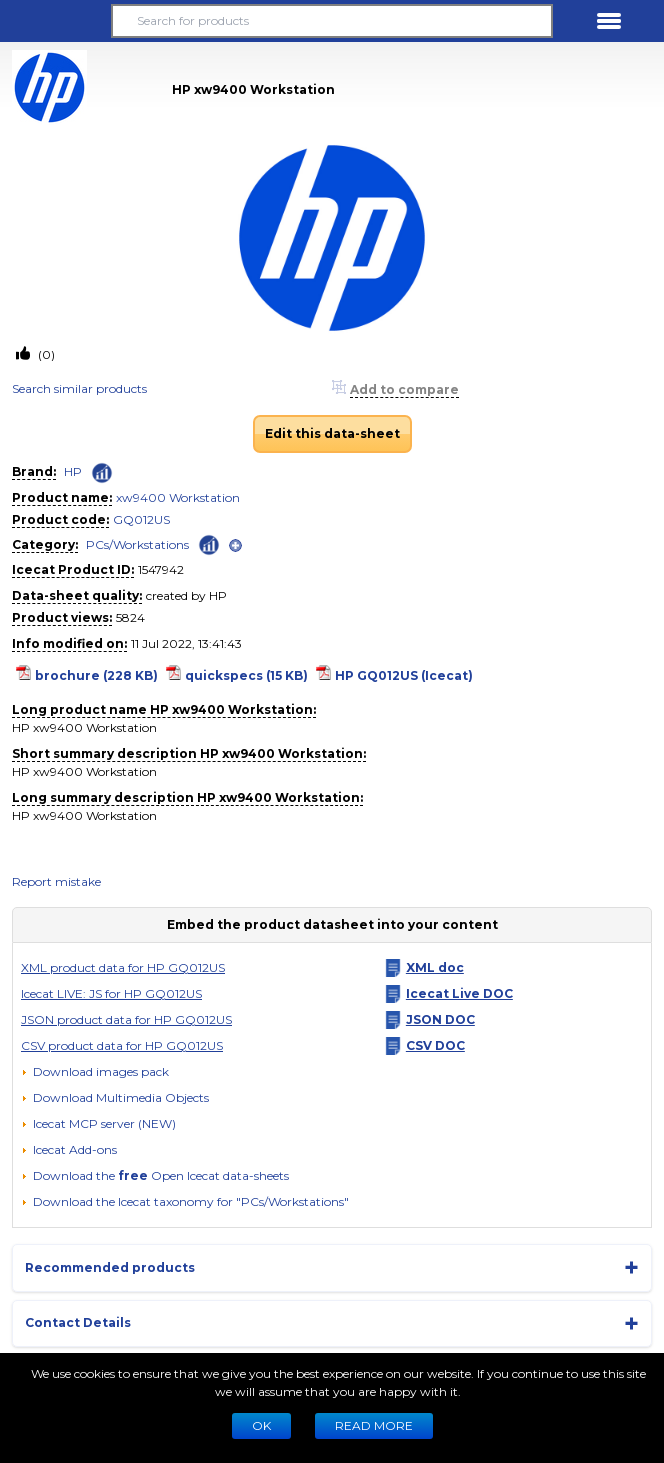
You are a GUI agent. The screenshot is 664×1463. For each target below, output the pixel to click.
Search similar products (79, 388)
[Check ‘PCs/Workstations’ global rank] (209, 543)
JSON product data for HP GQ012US (126, 1019)
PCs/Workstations (137, 544)
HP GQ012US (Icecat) (404, 675)
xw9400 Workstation (178, 497)
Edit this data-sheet (332, 433)
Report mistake (56, 881)
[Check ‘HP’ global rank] (102, 473)
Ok (261, 1425)
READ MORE (374, 1425)
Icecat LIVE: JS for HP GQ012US (111, 993)
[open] (235, 545)
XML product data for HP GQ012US (123, 967)
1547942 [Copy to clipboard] (161, 569)
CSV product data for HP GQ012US (122, 1045)
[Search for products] (331, 21)
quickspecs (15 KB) (246, 675)
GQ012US (141, 519)
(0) (45, 354)
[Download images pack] (95, 1072)
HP (73, 471)
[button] (55, 21)
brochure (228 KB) (96, 675)
